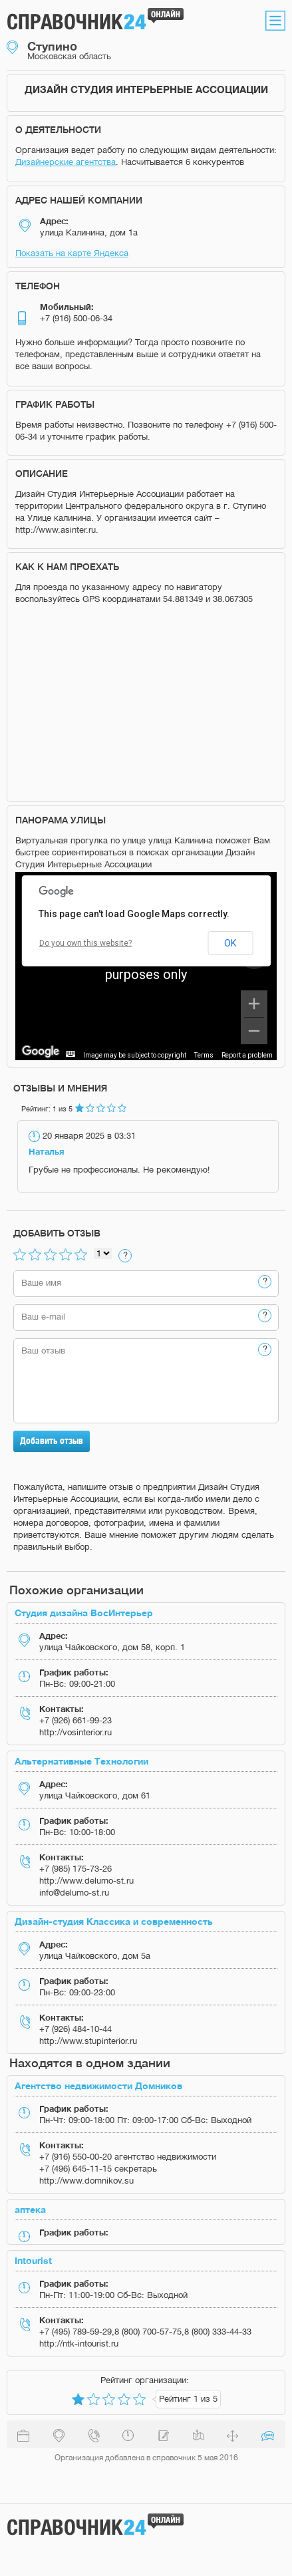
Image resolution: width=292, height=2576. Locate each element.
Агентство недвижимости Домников (98, 2085)
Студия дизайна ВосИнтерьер (84, 1612)
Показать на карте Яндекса (71, 253)
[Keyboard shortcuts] (70, 1054)
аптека (30, 2209)
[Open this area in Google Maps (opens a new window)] (41, 1051)
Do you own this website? (85, 943)
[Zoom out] (254, 1031)
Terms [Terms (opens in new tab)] (204, 1055)
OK (230, 943)
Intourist (33, 2260)
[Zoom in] (254, 1003)
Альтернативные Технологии (81, 1761)
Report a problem (247, 1055)
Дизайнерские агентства (65, 162)
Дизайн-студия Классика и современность (114, 1921)
